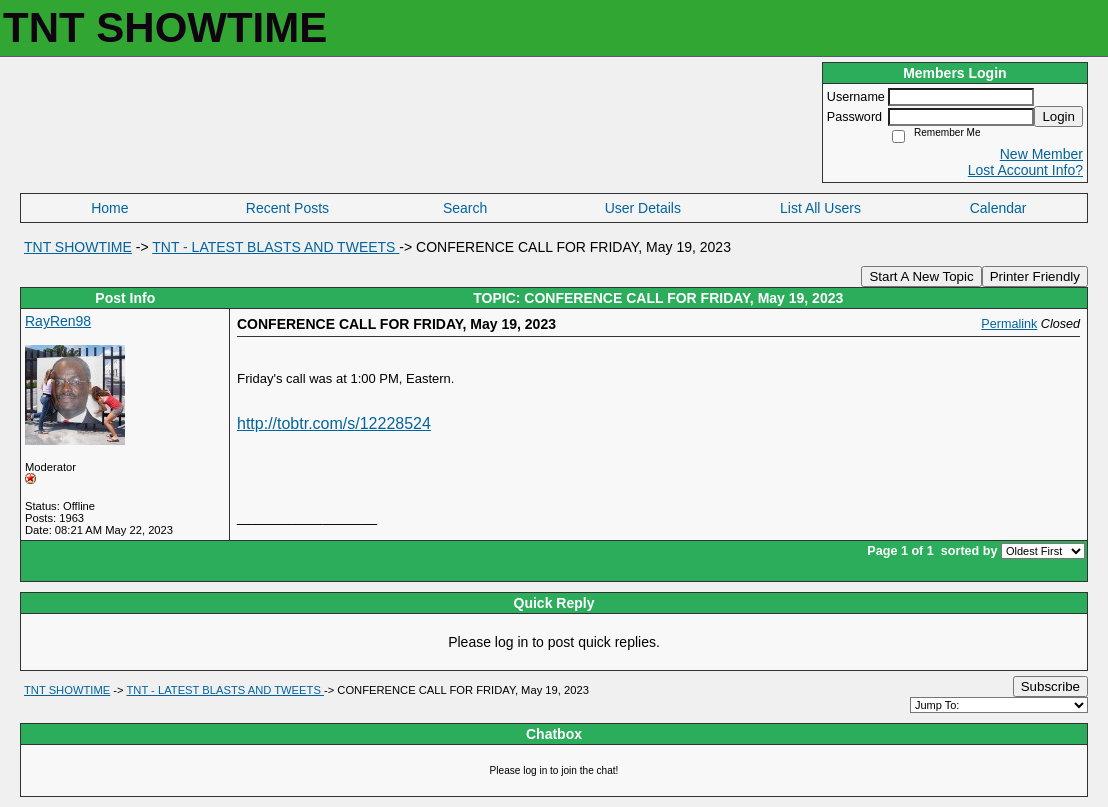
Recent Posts (287, 208)
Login (1058, 116)
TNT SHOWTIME (78, 247)
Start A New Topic (921, 276)
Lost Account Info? (1025, 170)
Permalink (1009, 324)
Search (465, 208)
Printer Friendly (1035, 276)
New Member (1041, 154)
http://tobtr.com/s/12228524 (334, 423)
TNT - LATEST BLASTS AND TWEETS (275, 247)
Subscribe (1050, 686)
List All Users (820, 208)
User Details (643, 208)
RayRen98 (58, 321)
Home (109, 208)
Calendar (998, 208)
